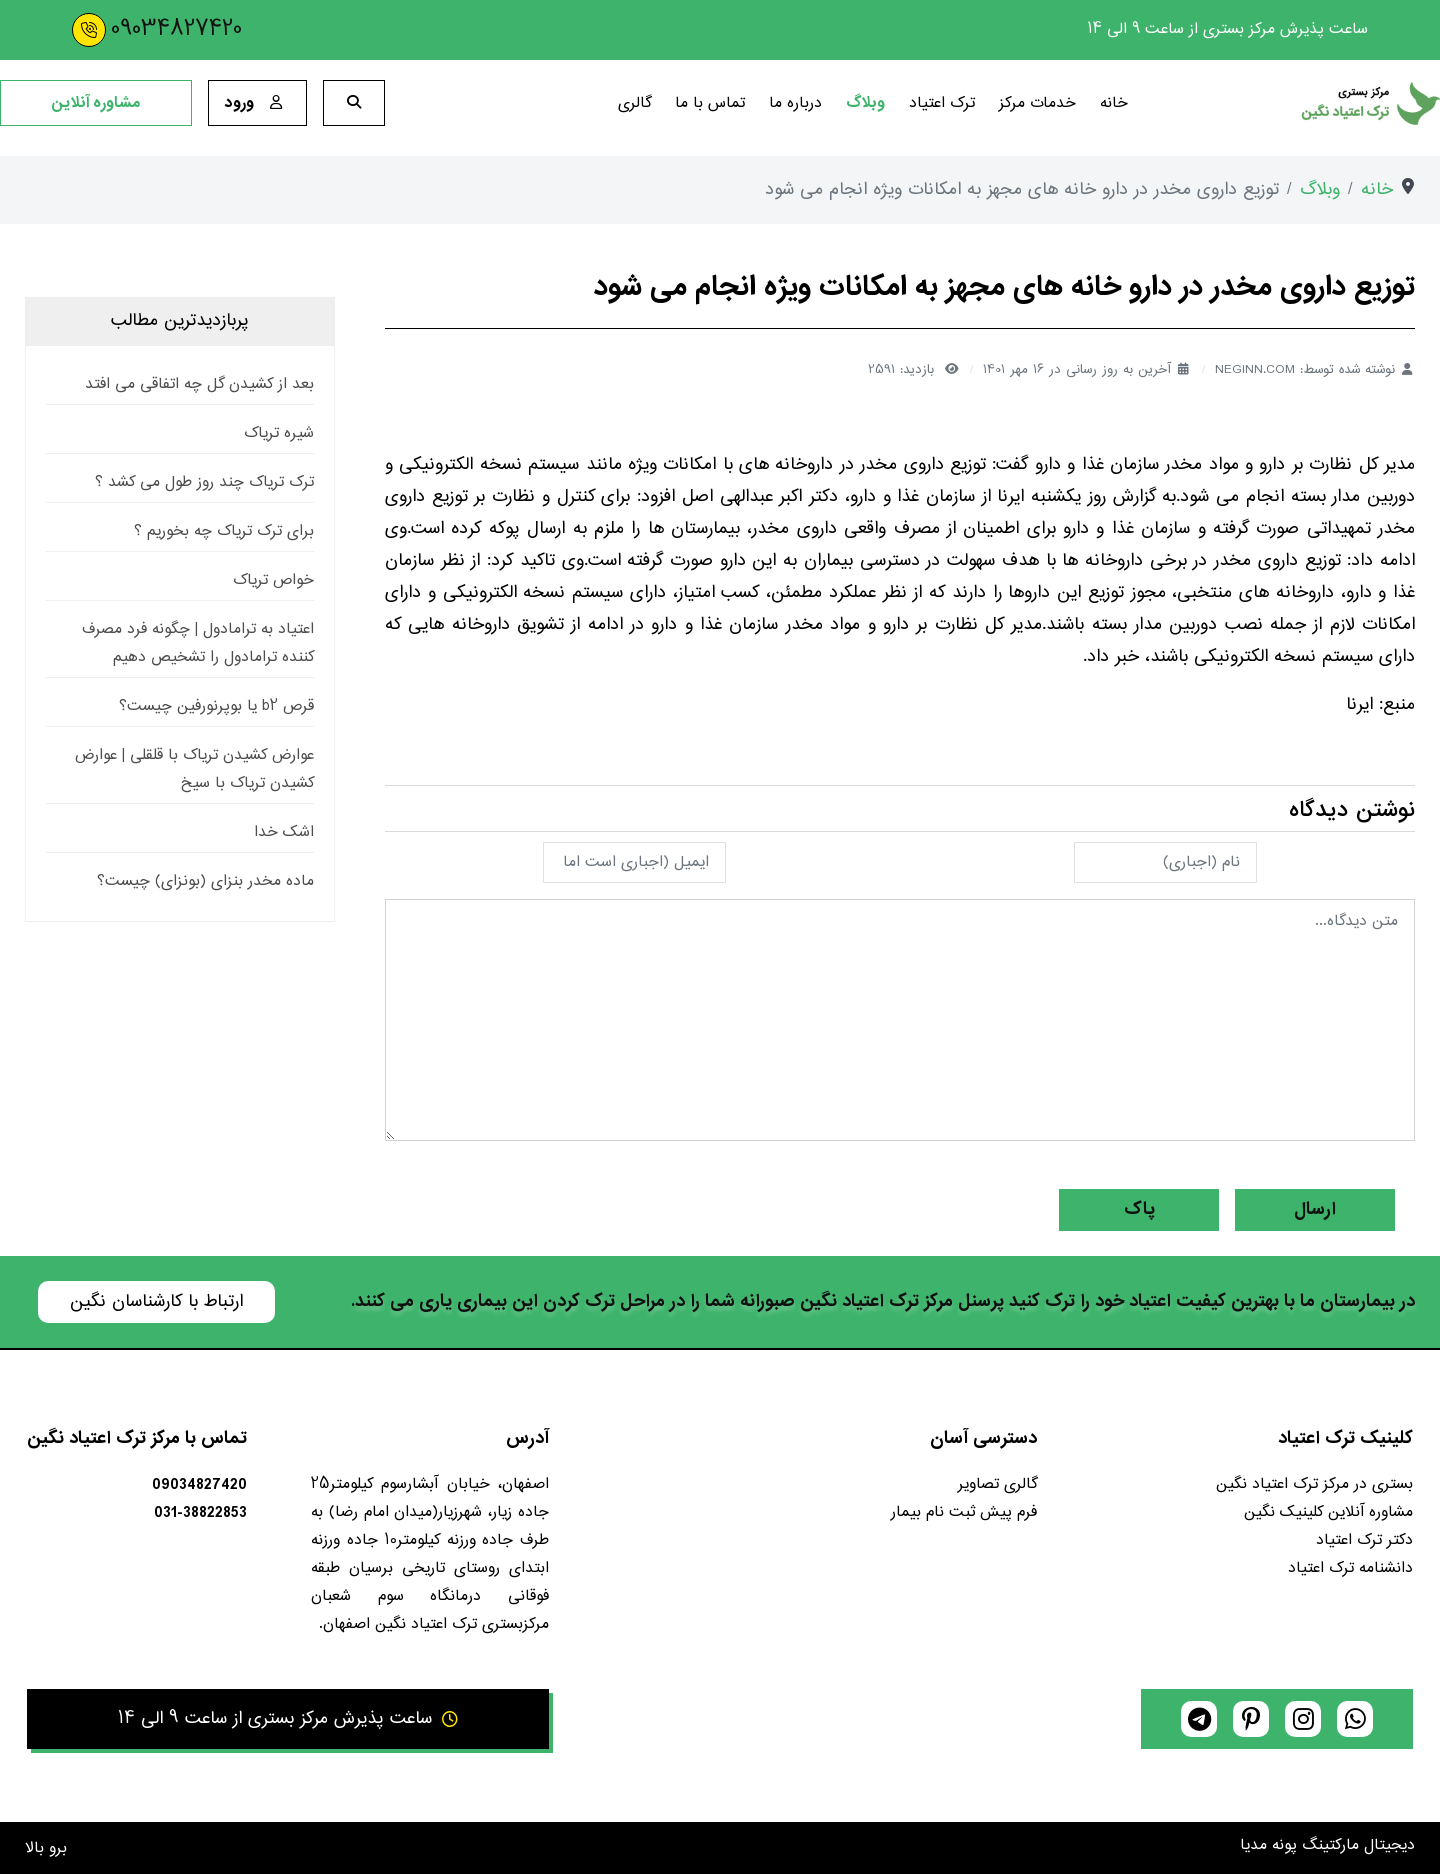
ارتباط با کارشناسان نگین (156, 1302)
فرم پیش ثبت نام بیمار (964, 1512)
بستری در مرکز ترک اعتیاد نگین (1314, 1484)
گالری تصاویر (997, 1484)
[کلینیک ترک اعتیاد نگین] (1296, 103)
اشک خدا (284, 832)
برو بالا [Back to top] (46, 1848)
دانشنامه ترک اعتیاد (1350, 1568)
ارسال (1315, 1209)
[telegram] (1199, 1719)
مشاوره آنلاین (96, 103)
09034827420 (176, 30)
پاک (1139, 1209)
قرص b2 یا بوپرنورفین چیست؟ (216, 706)
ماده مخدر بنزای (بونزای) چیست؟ (205, 881)
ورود (257, 102)
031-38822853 (200, 1513)
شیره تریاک (279, 433)
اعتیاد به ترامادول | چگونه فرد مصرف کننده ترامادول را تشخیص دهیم (198, 643)
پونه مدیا (1268, 1845)
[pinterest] (1251, 1719)
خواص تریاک (273, 580)
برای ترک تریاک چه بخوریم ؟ (224, 531)
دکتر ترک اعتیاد (1364, 1540)
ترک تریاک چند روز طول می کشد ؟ (204, 482)
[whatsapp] (1355, 1719)
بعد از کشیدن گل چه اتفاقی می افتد (199, 384)
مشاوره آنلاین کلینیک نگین (1328, 1512)
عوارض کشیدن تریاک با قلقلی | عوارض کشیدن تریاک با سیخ (194, 769)
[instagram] (1303, 1719)
